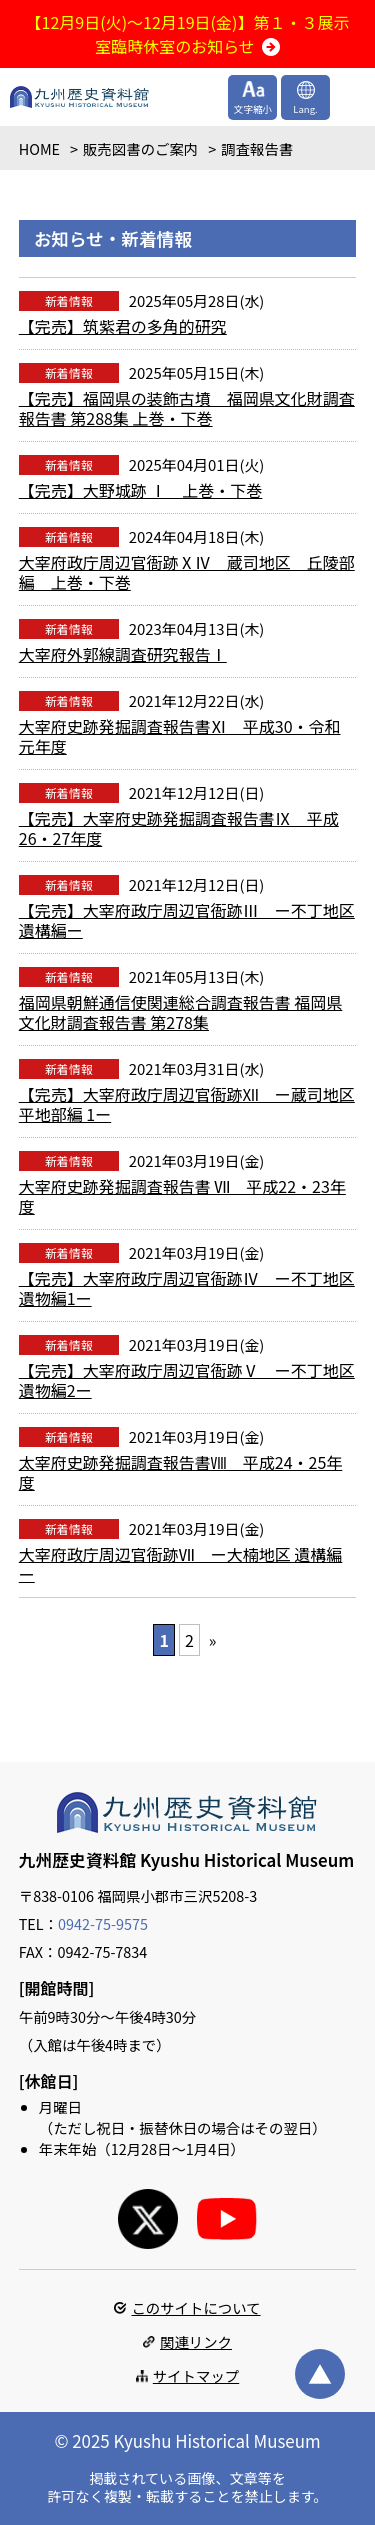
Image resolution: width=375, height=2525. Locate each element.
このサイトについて (195, 2307)
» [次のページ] (213, 1640)
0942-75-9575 (103, 1923)
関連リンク (196, 2341)
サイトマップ (196, 2375)
